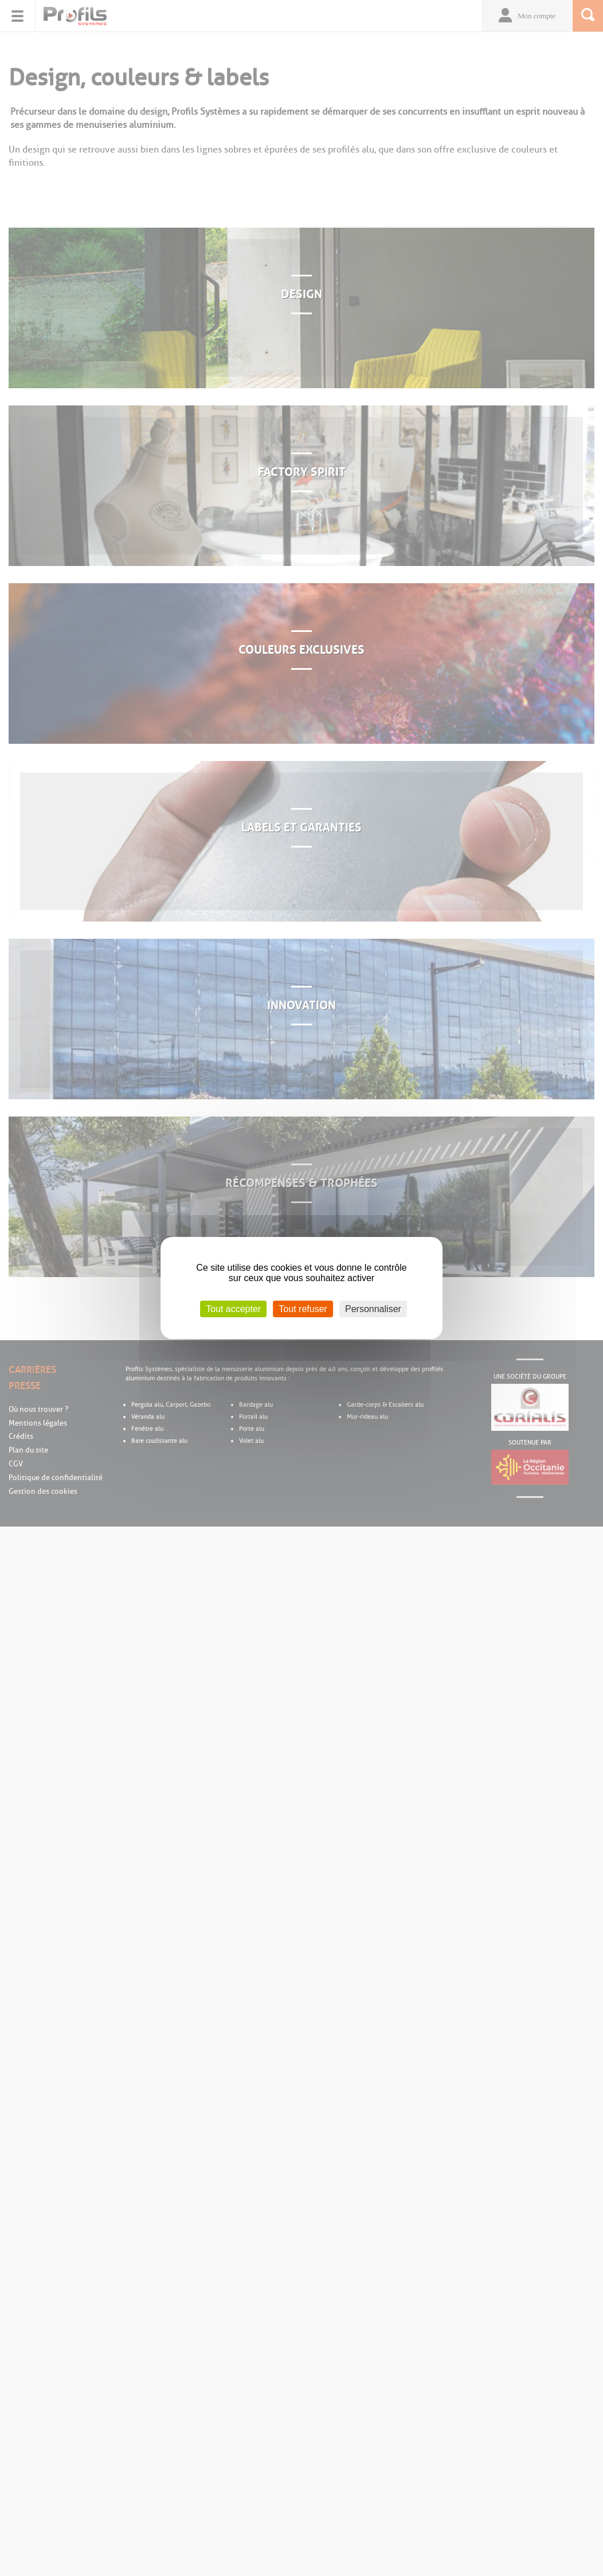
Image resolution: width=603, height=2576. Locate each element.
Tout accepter (233, 1309)
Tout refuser (303, 1309)
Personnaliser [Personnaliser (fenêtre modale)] (373, 1309)
